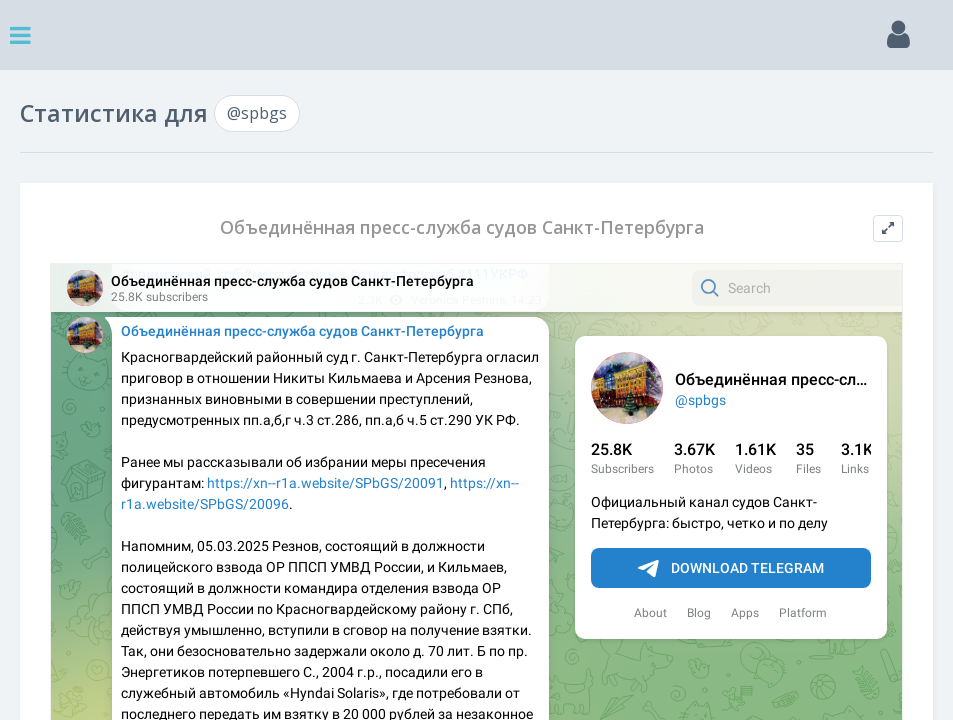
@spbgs (257, 113)
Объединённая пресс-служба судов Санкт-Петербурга (462, 227)
